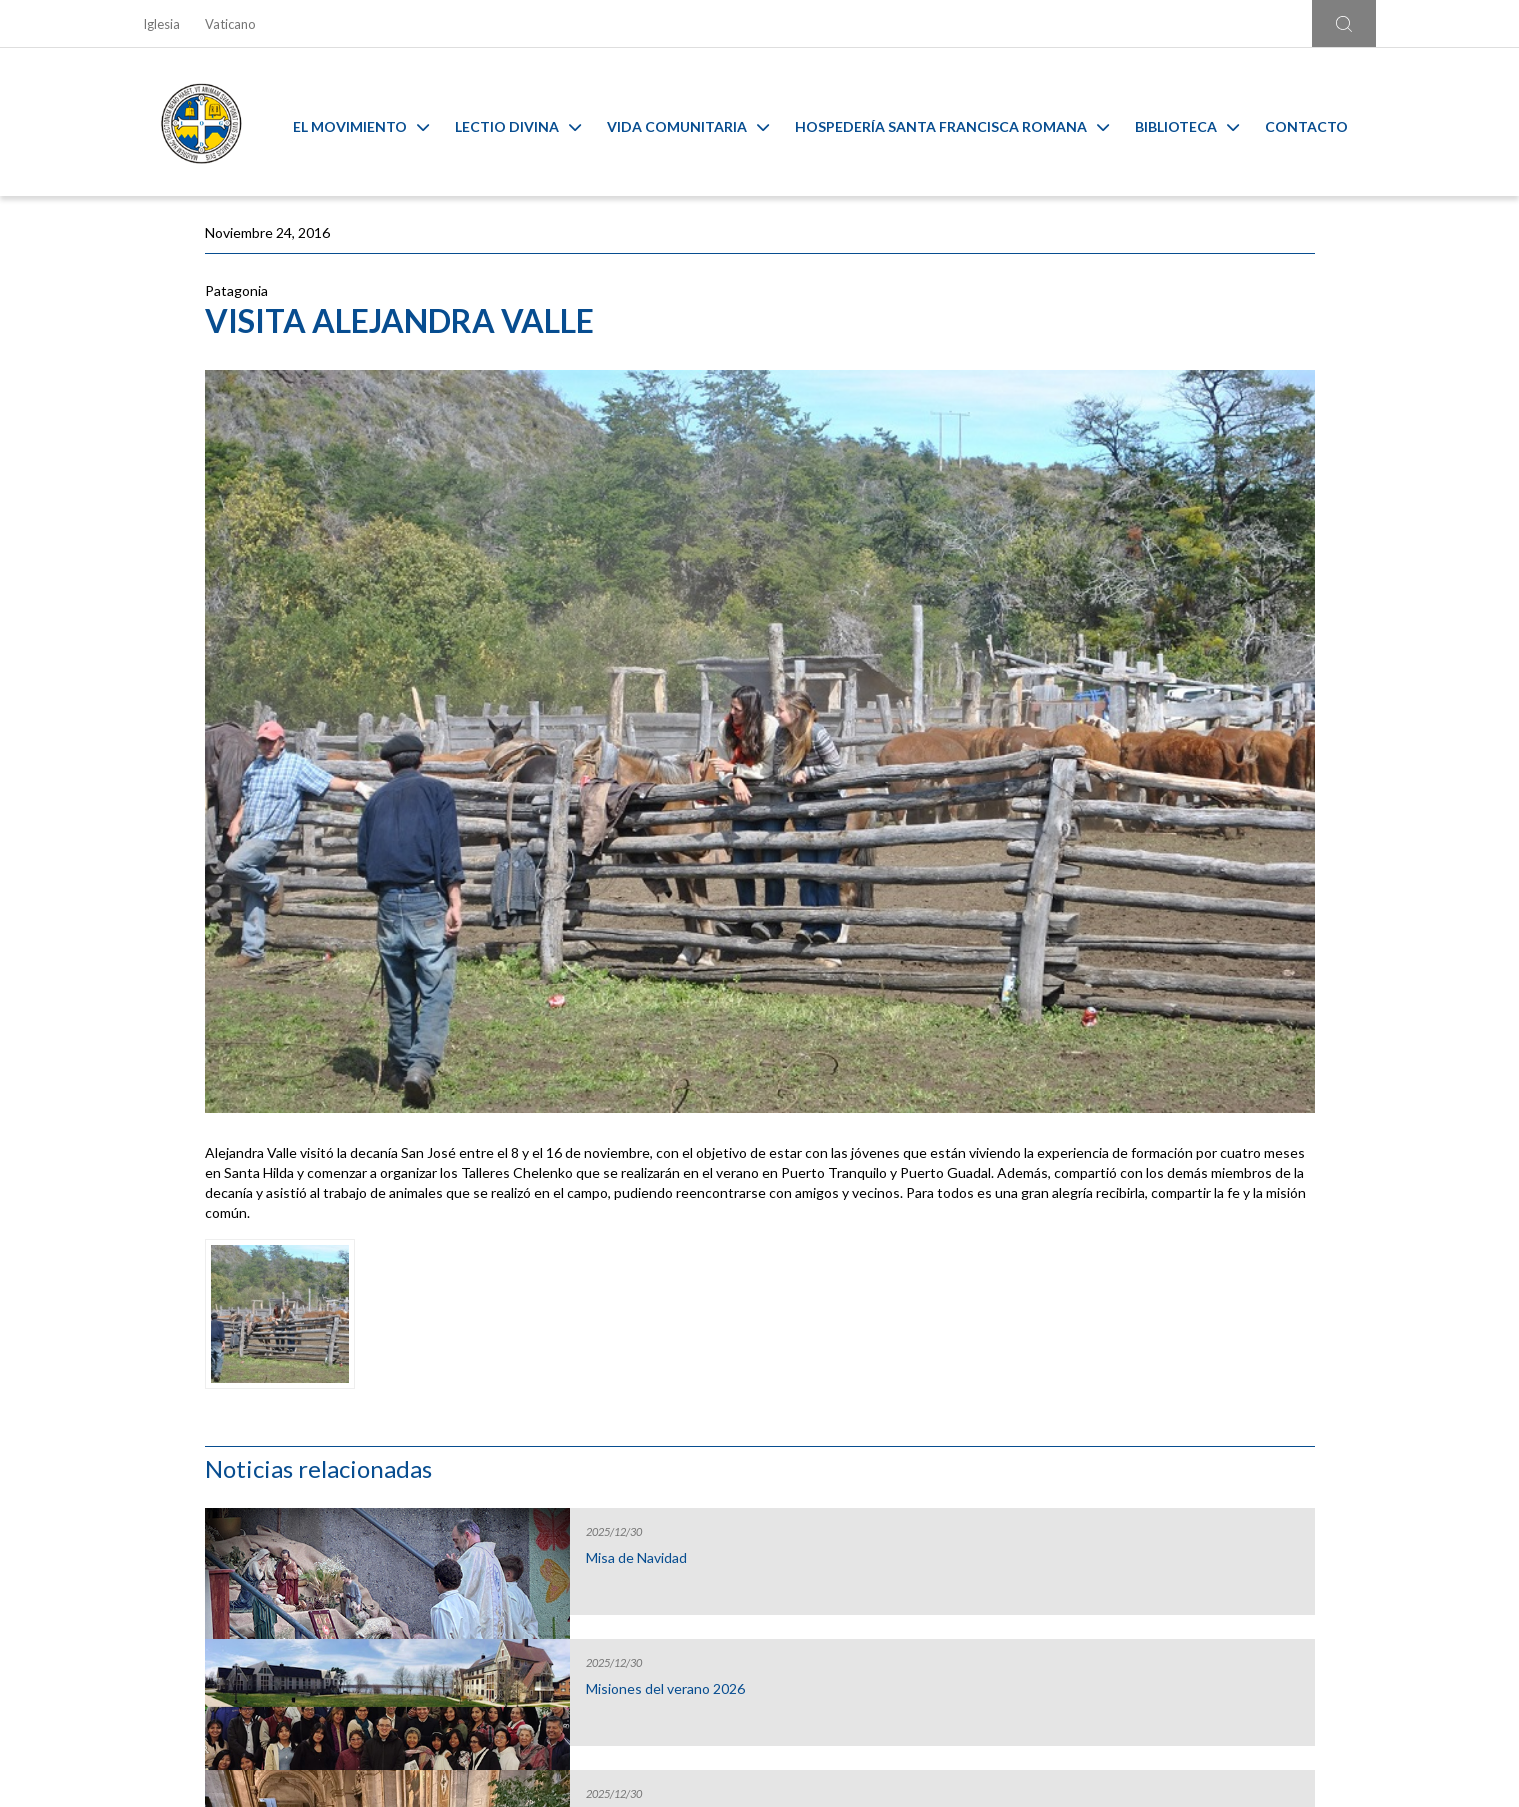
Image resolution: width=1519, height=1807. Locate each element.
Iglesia (161, 24)
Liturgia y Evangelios (293, 1418)
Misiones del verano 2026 (1171, 496)
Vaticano (230, 24)
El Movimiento (376, 122)
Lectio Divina (533, 122)
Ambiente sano (1225, 1418)
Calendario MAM (604, 1418)
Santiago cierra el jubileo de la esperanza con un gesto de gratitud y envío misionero (1183, 774)
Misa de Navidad (1142, 365)
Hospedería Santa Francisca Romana (967, 122)
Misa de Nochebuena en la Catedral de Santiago (1173, 635)
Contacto (1321, 122)
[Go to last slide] (139, 1389)
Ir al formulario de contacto (497, 1649)
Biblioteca (1202, 122)
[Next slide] (1379, 1389)
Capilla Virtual (915, 1418)
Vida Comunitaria (703, 122)
